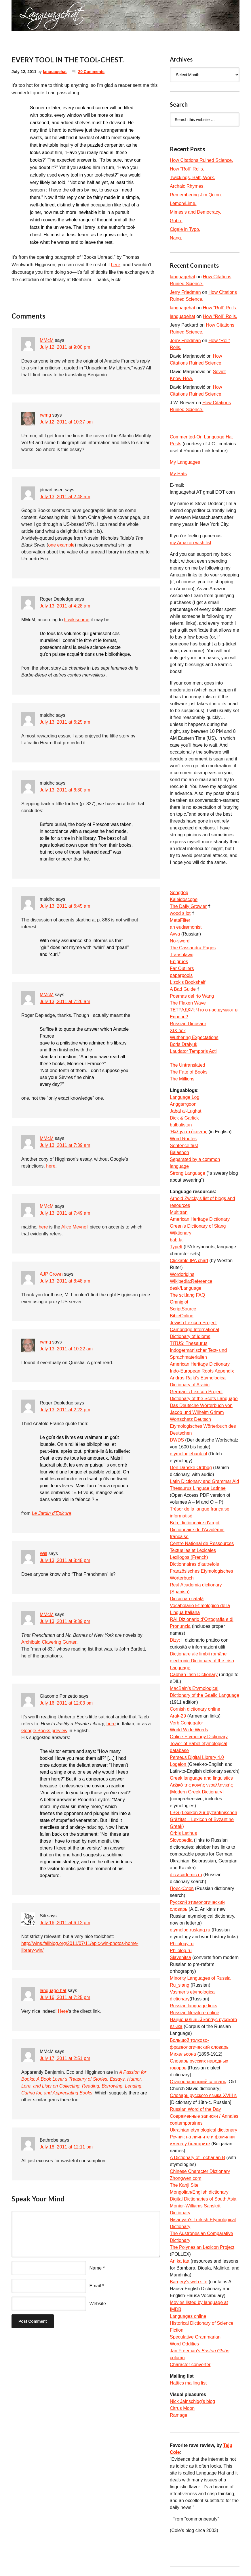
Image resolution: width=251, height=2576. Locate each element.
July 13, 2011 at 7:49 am (65, 1213)
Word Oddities (184, 2343)
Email (95, 2285)
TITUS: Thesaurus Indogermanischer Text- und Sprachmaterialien (198, 1350)
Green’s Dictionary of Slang (198, 1226)
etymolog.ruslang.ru (190, 1929)
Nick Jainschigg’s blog (192, 2401)
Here (63, 2011)
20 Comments (91, 71)
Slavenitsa (180, 1957)
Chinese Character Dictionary (200, 2171)
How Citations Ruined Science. (201, 160)
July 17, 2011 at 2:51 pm (65, 2058)
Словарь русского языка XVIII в (203, 2095)
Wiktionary (180, 1232)
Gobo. (176, 220)
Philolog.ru (181, 1950)
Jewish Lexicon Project (193, 1322)
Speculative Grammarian (195, 2336)
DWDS (177, 1440)
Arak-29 (178, 1715)
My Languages (185, 462)
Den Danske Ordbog (191, 1467)
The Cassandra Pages (193, 947)
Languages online (188, 2316)
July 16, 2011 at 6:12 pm (65, 1922)
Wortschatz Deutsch (190, 1419)
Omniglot (179, 1302)
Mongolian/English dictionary (199, 2192)
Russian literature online (194, 2012)
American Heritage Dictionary (200, 1219)
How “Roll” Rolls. (187, 168)
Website (98, 2303)
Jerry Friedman (185, 292)
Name (96, 2268)
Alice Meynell (74, 1226)
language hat (53, 1990)
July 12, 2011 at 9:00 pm (65, 347)
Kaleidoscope (183, 899)
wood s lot (180, 913)
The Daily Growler (188, 906)
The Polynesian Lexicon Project (202, 2247)
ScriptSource (183, 1308)
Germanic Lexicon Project (196, 1391)
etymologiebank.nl (188, 1453)
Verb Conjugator (186, 1722)
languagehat (54, 71)
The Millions (182, 1078)
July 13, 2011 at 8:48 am (65, 1281)
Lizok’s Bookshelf (187, 982)
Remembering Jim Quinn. (196, 194)
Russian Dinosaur (188, 1023)
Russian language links (193, 2005)
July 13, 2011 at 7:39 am (65, 1145)
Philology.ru (181, 1943)
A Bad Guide (183, 989)
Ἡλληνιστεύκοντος (188, 1131)
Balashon (179, 1152)
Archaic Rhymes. (187, 186)
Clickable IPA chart (189, 1260)
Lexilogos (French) (189, 1557)
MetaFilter (180, 920)
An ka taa (179, 2261)
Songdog (179, 892)
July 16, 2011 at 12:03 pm (66, 1703)
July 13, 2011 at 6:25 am (65, 722)
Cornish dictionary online (195, 1709)
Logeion (178, 1764)
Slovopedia (181, 1840)
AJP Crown (51, 1274)
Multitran (178, 1212)
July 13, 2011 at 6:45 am (65, 906)
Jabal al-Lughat (185, 1111)
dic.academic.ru (186, 1874)
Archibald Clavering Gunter (48, 1642)
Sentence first (184, 1145)
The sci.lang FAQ (187, 1295)
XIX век (177, 1030)
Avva (175, 933)
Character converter (190, 2364)
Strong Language (187, 1173)
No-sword (179, 940)
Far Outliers (182, 968)
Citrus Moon (182, 2408)
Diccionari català (187, 1598)
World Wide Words (189, 1729)
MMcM (47, 340)
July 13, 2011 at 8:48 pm (65, 1560)
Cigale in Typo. (185, 229)
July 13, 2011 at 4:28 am (65, 605)
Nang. (176, 237)
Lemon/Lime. (183, 203)
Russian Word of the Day (195, 2109)
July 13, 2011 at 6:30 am (65, 789)
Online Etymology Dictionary (199, 1736)
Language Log (184, 1097)
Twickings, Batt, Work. (192, 177)
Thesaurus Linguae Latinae (198, 1488)
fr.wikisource (76, 619)
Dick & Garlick (184, 1118)
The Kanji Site (184, 2185)
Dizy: (175, 1640)
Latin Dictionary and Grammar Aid (204, 1481)
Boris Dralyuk (183, 1044)
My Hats (178, 473)
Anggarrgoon (183, 1104)
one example (61, 545)
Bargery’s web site (188, 2281)
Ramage (178, 2415)
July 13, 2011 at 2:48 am (65, 496)
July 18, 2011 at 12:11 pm (66, 2146)
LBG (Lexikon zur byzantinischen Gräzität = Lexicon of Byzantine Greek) (203, 1819)
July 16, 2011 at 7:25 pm (65, 1997)
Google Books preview (44, 1730)
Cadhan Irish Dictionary (194, 1674)
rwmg (45, 415)
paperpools (181, 975)
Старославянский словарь (198, 2081)
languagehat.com (26, 17)
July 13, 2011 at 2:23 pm (65, 1409)
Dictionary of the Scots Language (204, 1398)
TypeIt (176, 1246)
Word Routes (183, 1138)
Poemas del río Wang (192, 996)
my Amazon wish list (190, 542)
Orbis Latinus (183, 1833)
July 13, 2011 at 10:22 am (66, 1348)
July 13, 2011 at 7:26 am (65, 1001)
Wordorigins (182, 1274)
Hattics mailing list (188, 2382)
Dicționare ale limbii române (198, 1653)
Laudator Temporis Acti (193, 1051)
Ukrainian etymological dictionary (203, 2130)
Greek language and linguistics (201, 1778)
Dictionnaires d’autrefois (194, 1564)
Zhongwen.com (185, 2178)
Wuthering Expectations (194, 1037)
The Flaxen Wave (188, 1002)
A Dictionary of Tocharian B (197, 2157)
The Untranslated (187, 1065)
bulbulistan (181, 1124)
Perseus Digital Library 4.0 (197, 1757)
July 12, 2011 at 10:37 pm (66, 421)
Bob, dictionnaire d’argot (195, 1522)
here (115, 264)
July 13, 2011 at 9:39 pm (65, 1621)
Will (43, 1553)
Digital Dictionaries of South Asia (203, 2198)
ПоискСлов (182, 1888)
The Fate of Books (189, 1072)
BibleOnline (181, 1315)
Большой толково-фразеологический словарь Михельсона (199, 2047)
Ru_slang (180, 1985)
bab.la (176, 1239)
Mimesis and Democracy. (195, 212)
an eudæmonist (185, 927)
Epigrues (179, 961)
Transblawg (181, 954)
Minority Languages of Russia (200, 1978)
